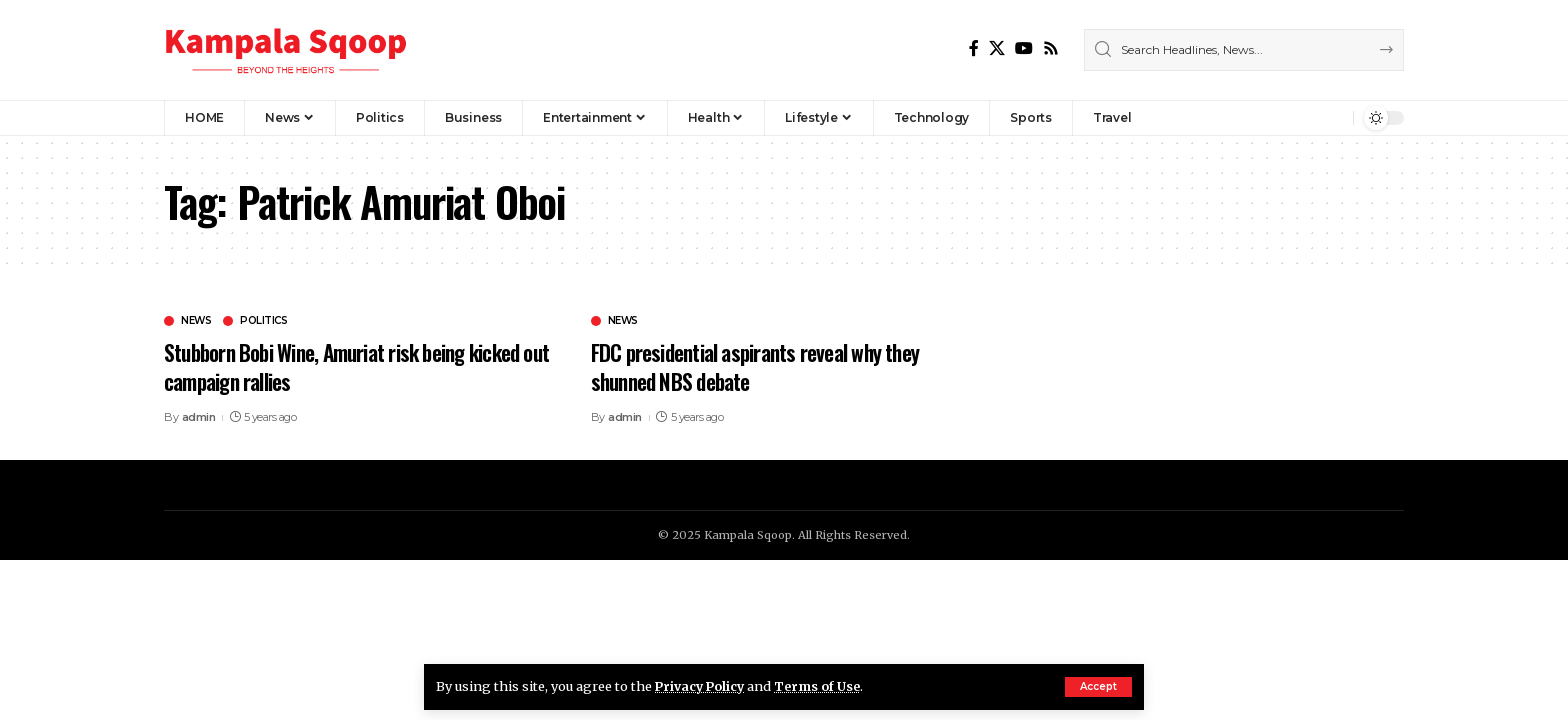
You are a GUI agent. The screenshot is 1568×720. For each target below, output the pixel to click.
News (196, 321)
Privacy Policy (702, 686)
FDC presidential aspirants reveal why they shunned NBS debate (760, 366)
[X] (997, 48)
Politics (263, 321)
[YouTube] (1024, 48)
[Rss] (1051, 48)
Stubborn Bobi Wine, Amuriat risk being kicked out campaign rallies (351, 366)
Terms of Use (822, 686)
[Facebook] (974, 48)
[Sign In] (1295, 118)
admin (199, 417)
